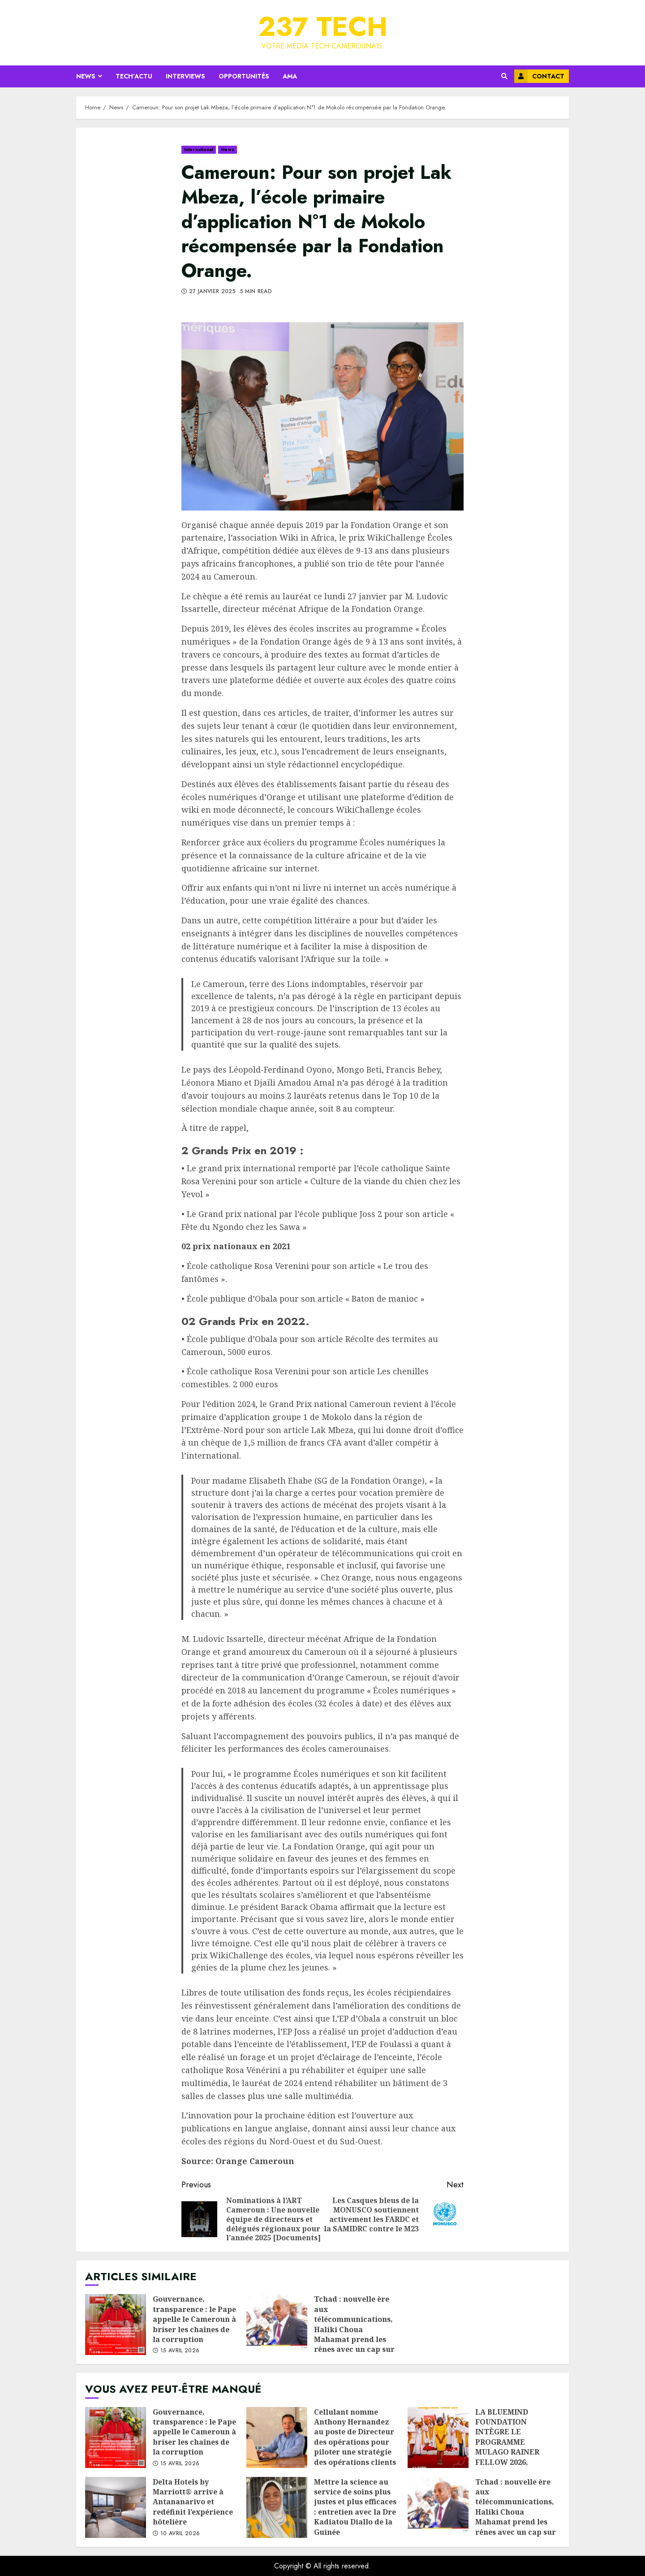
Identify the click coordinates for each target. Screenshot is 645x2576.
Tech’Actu (134, 76)
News (85, 76)
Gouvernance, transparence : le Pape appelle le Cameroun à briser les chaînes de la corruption (115, 2324)
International (198, 149)
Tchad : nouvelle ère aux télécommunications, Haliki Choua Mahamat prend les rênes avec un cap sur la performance (276, 2324)
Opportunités (244, 76)
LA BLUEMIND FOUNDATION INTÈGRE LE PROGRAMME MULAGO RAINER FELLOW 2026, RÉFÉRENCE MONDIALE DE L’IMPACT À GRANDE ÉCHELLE (438, 2437)
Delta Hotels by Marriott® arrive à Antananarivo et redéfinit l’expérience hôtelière (115, 2507)
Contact (539, 76)
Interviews (185, 76)
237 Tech (322, 26)
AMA (290, 76)
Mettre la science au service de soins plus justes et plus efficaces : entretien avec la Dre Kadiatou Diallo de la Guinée (276, 2507)
